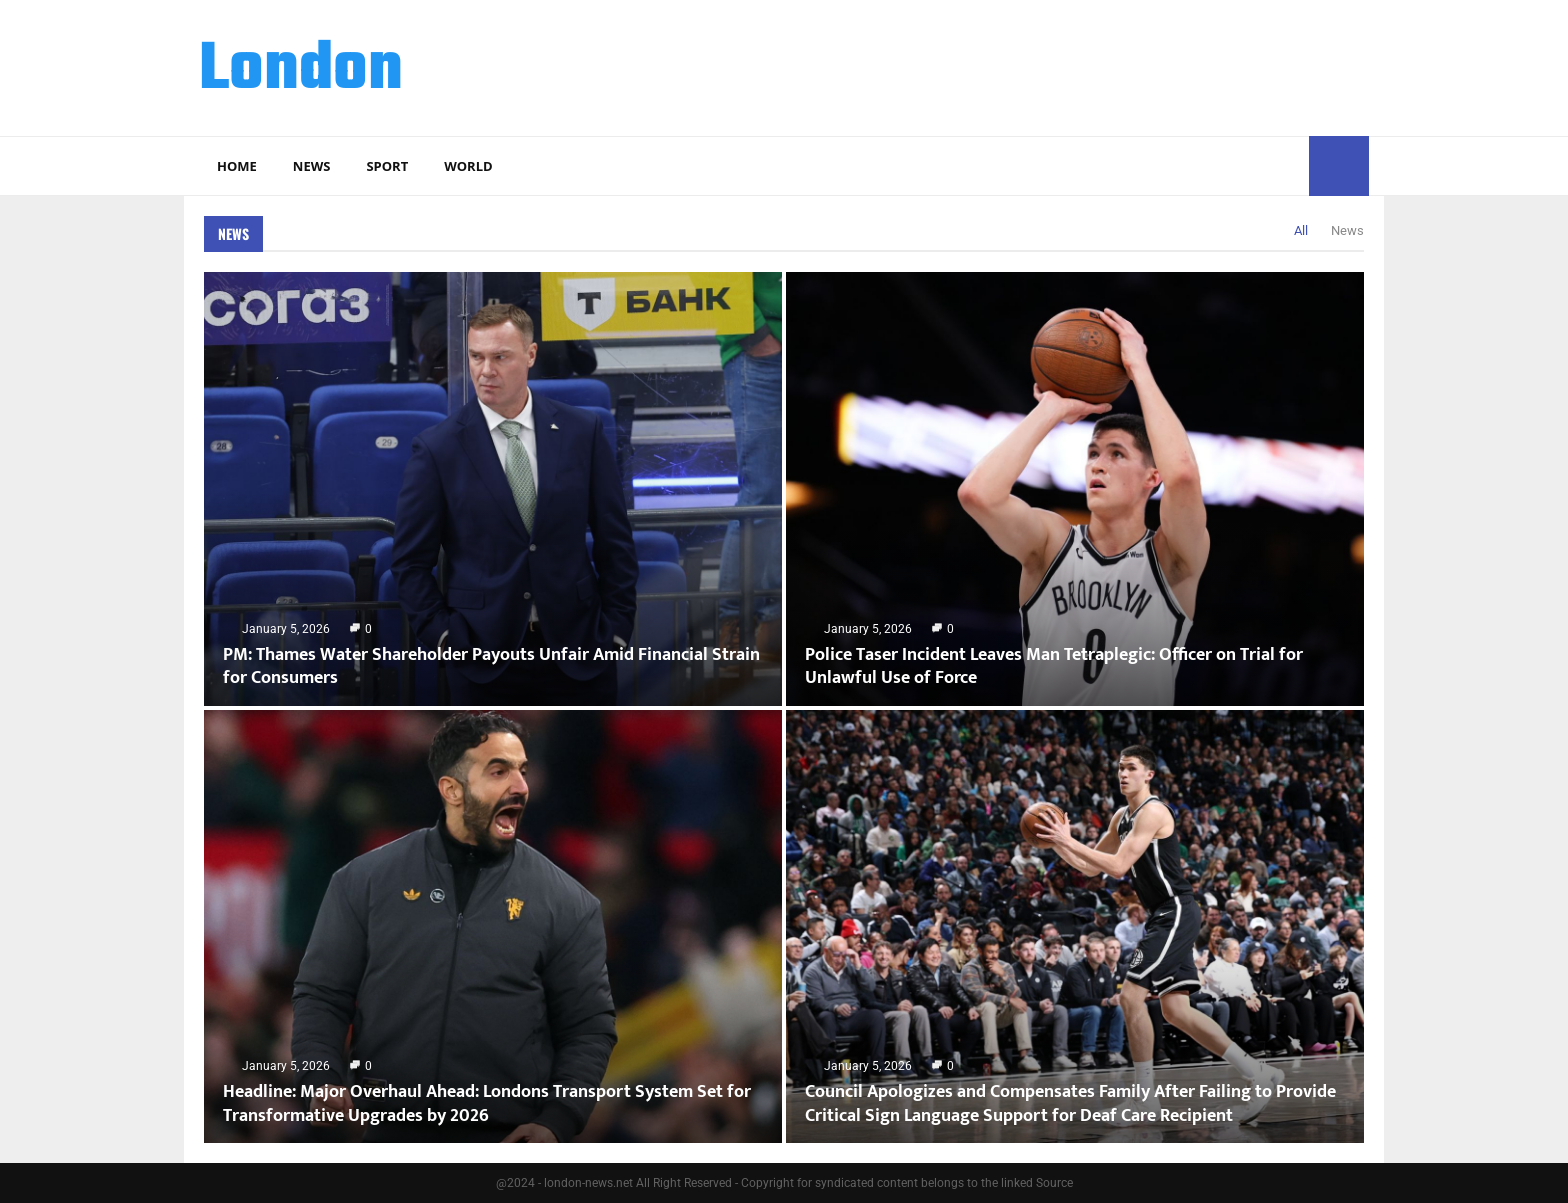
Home (237, 166)
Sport (387, 166)
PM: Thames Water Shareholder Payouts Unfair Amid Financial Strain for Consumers (491, 666)
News (312, 166)
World (468, 166)
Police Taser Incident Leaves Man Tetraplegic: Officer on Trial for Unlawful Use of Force (1054, 666)
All (1301, 230)
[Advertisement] (1005, 65)
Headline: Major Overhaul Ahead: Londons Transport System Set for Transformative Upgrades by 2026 (487, 1103)
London (301, 71)
